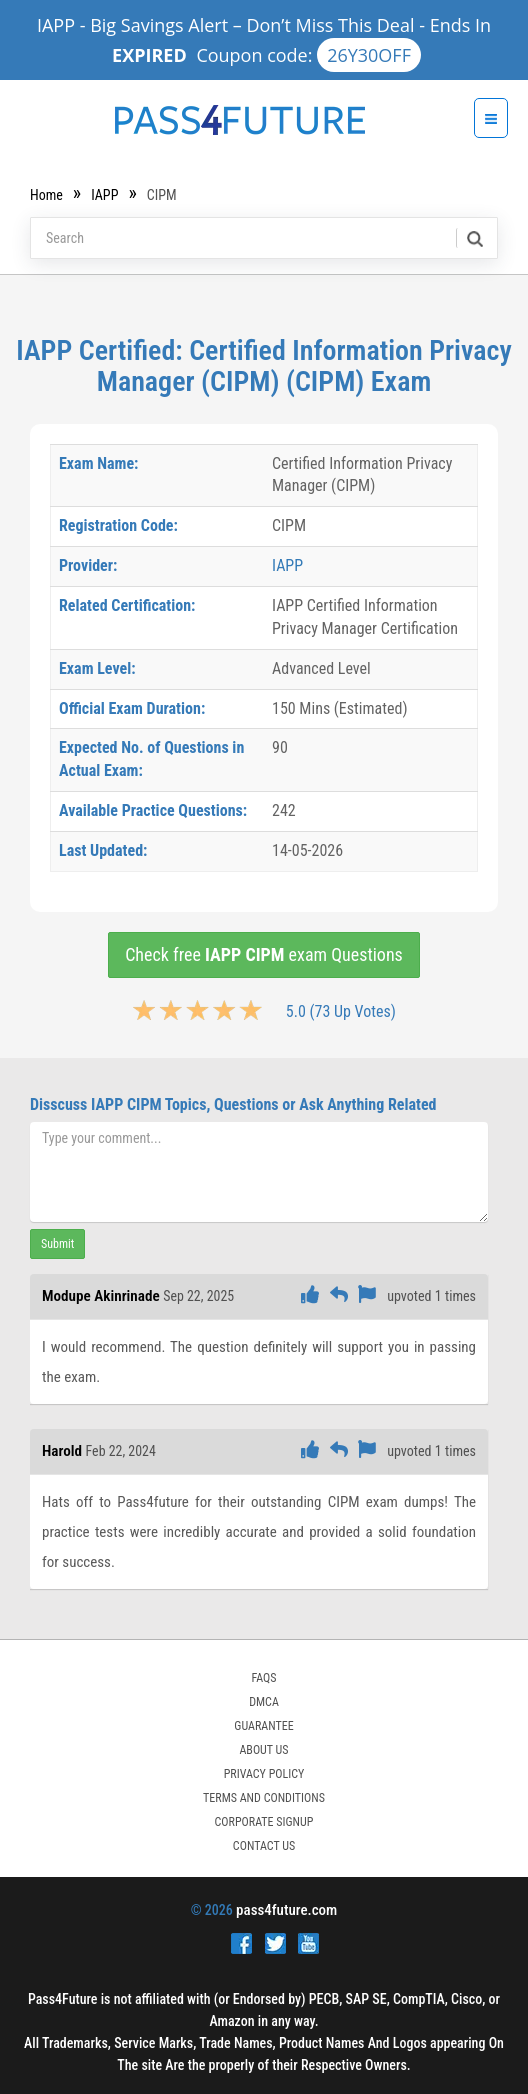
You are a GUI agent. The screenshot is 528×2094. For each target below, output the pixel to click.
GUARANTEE (263, 1726)
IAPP (104, 195)
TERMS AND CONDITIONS (264, 1798)
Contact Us (264, 1846)
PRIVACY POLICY (264, 1774)
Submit (57, 1244)
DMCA (264, 1702)
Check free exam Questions (264, 954)
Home (46, 195)
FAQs (263, 1678)
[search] (473, 238)
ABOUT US (263, 1750)
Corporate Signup (264, 1822)
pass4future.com (286, 1910)
